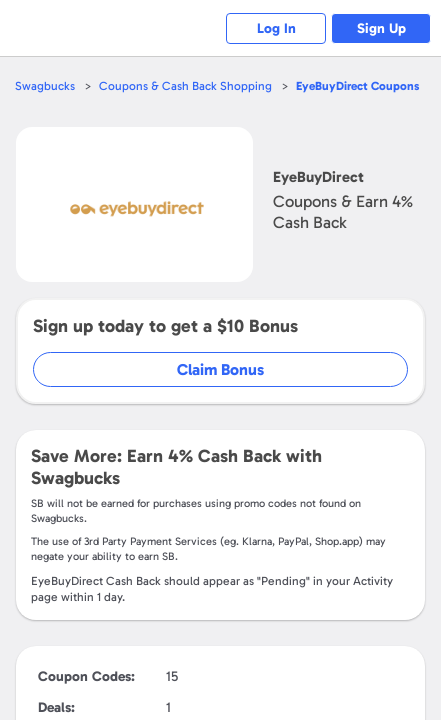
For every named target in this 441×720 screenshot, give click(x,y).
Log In (276, 28)
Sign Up (381, 28)
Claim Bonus (220, 369)
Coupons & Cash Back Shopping (185, 86)
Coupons (357, 86)
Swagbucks (45, 86)
